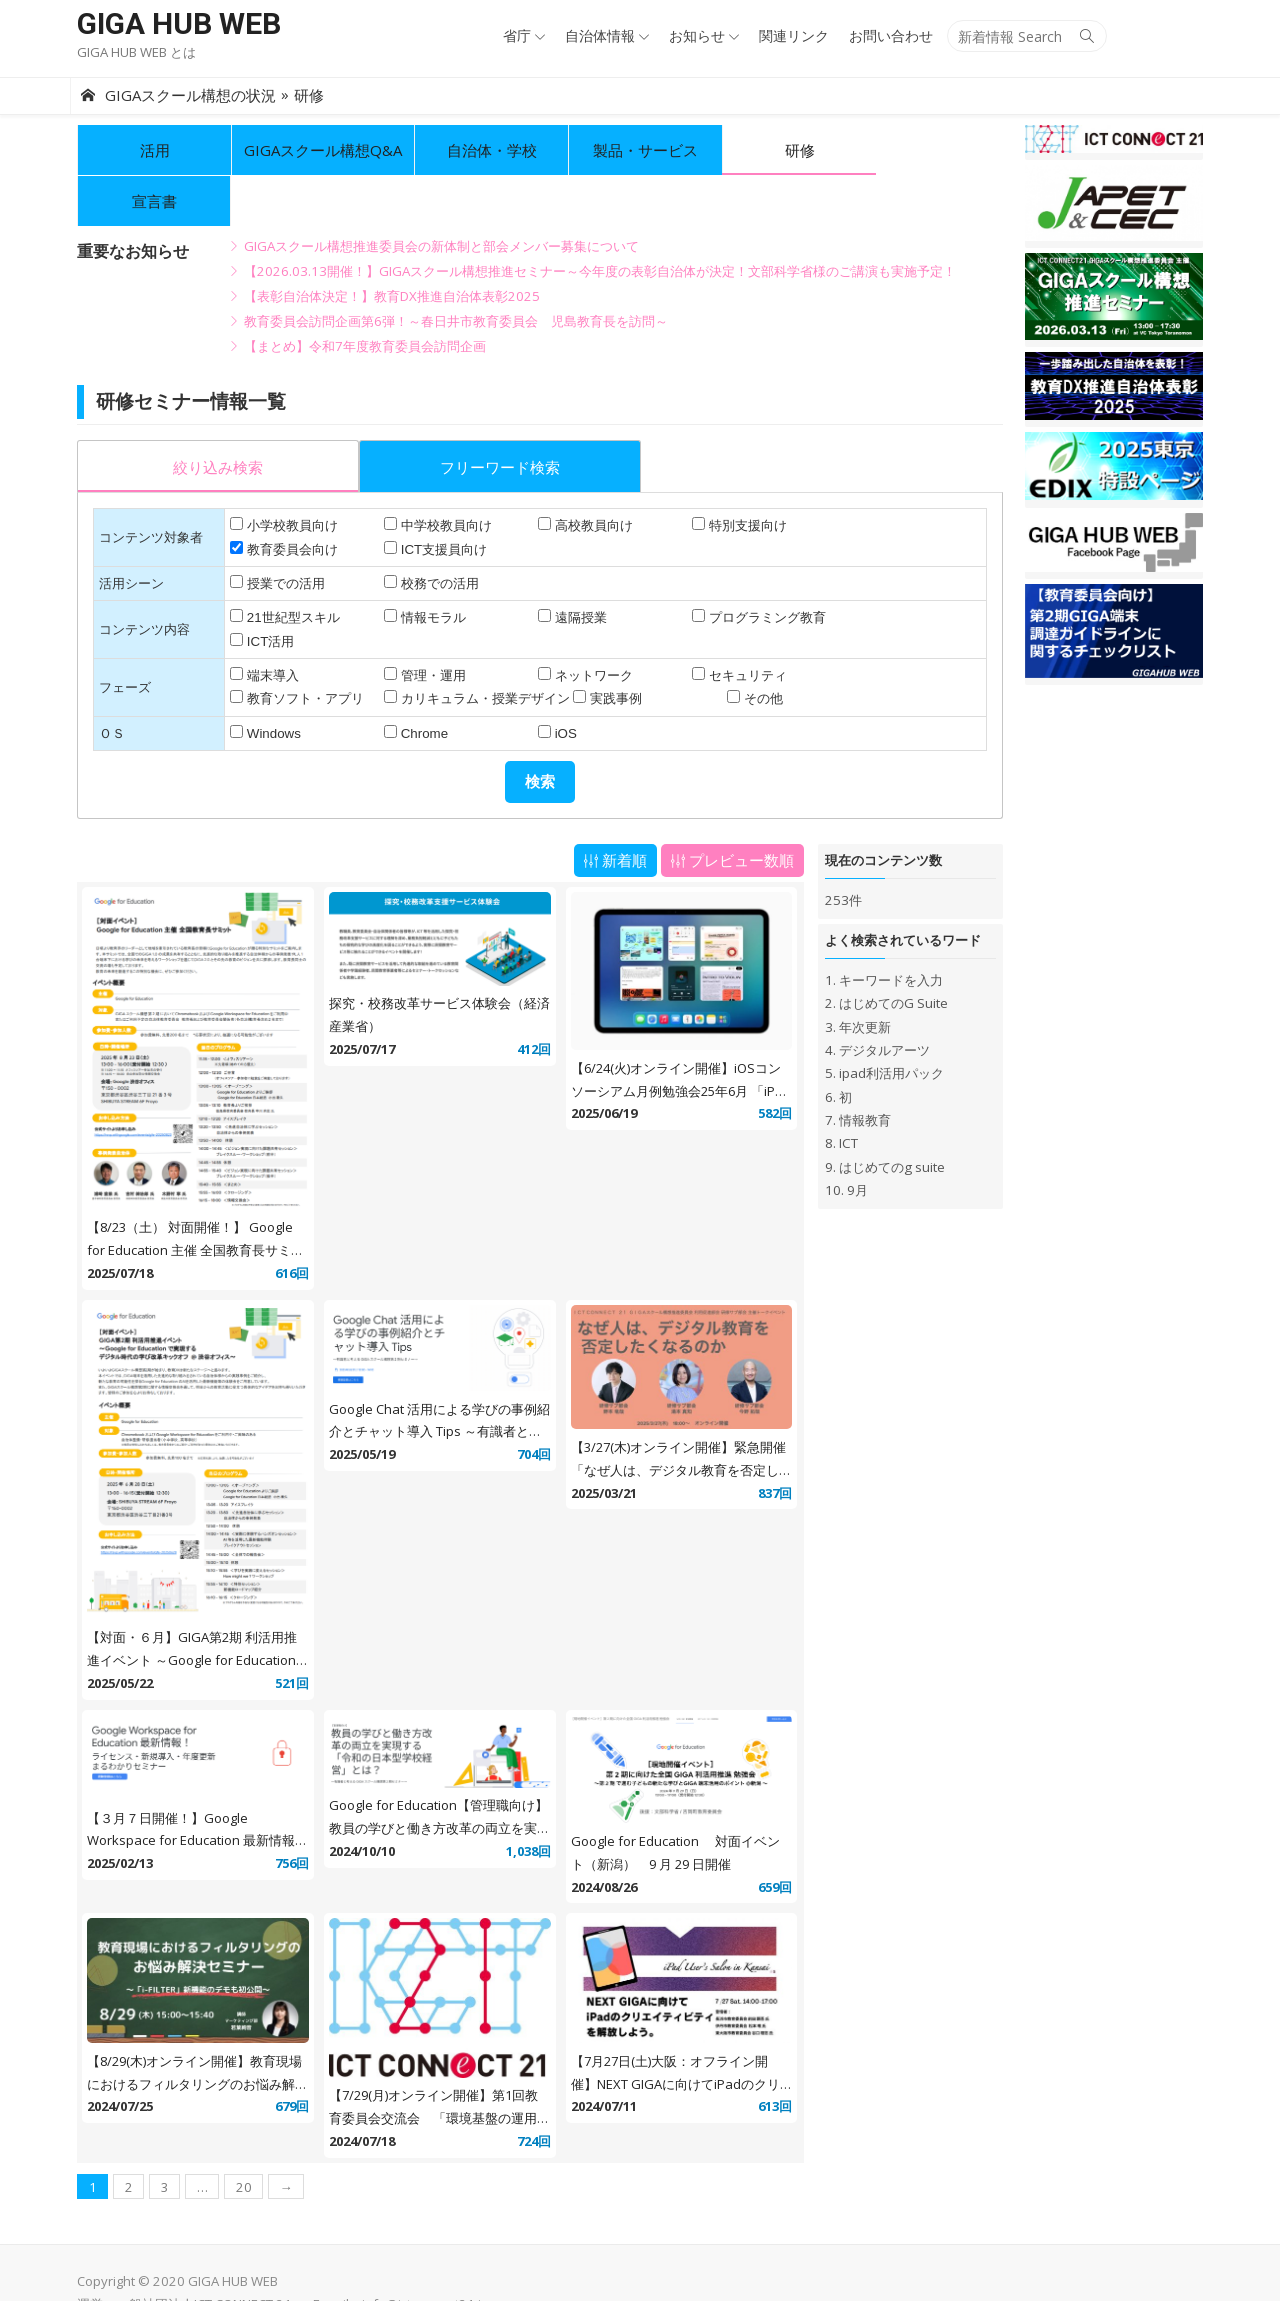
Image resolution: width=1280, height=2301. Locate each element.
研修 (793, 150)
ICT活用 (263, 590)
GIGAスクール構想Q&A (316, 150)
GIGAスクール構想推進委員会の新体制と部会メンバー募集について (434, 195)
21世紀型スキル (286, 566)
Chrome (419, 682)
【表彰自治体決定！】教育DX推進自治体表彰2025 (385, 245)
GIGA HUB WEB (172, 23)
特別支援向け (748, 474)
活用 (148, 150)
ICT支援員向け (439, 498)
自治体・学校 (485, 150)
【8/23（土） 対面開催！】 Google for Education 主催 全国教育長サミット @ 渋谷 (188, 1204)
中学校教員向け (441, 474)
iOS (563, 682)
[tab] (211, 415)
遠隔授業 (578, 566)
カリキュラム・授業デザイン (480, 647)
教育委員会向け (285, 498)
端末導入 (266, 624)
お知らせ (703, 35)
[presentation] (211, 416)
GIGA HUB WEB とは (129, 52)
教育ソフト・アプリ (298, 647)
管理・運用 (428, 624)
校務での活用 (435, 532)
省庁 (523, 35)
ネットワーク (591, 624)
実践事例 (611, 647)
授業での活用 (279, 532)
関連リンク (800, 35)
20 (237, 2147)
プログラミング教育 (767, 566)
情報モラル (428, 566)
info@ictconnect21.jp (418, 2264)
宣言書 (946, 150)
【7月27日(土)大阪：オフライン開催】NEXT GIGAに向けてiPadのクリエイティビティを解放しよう (680, 2044)
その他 (761, 647)
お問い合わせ (897, 35)
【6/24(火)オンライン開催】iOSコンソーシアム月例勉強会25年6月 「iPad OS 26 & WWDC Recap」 (680, 1042)
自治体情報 (606, 35)
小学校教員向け (285, 474)
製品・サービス (638, 150)
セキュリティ (748, 624)
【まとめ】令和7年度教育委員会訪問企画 (358, 295)
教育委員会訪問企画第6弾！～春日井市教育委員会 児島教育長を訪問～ (449, 270)
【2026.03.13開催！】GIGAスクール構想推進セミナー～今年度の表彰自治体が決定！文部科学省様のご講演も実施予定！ (593, 220)
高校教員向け (591, 474)
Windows (267, 682)
